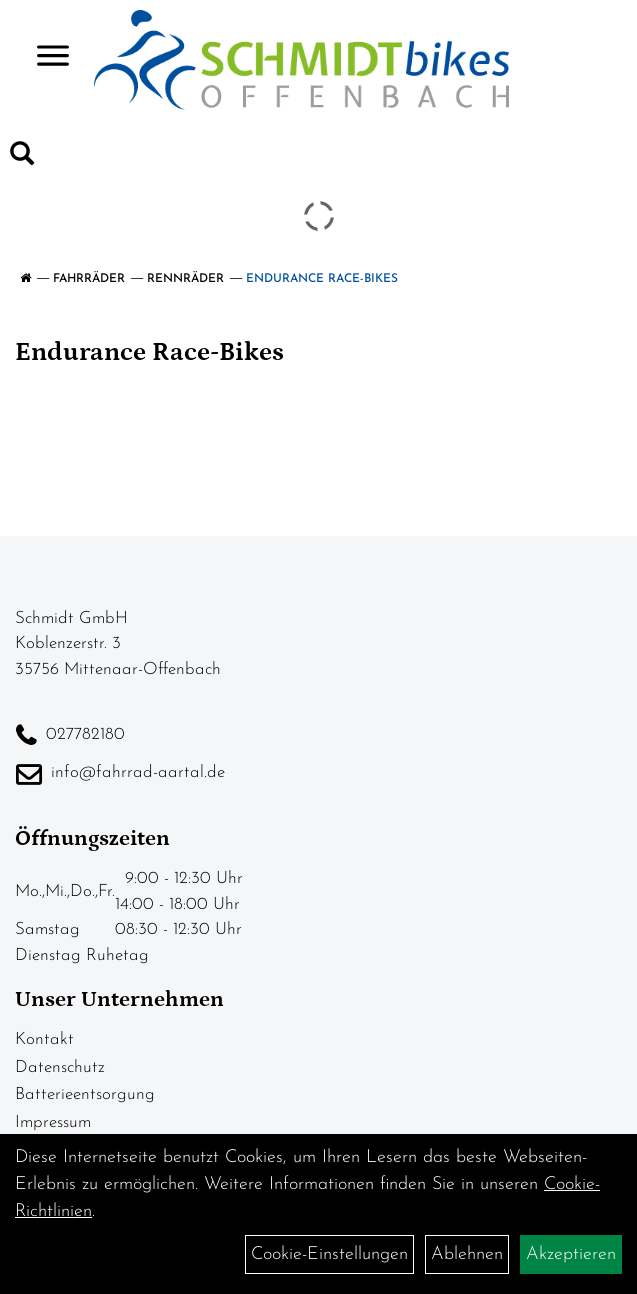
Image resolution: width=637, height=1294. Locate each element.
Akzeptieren (571, 1254)
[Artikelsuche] (22, 158)
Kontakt (44, 1039)
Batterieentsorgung (85, 1094)
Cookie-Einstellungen (329, 1254)
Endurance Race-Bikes (322, 279)
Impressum (53, 1122)
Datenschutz (60, 1067)
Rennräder (185, 279)
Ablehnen (467, 1254)
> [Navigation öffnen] (44, 57)
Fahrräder (89, 279)
